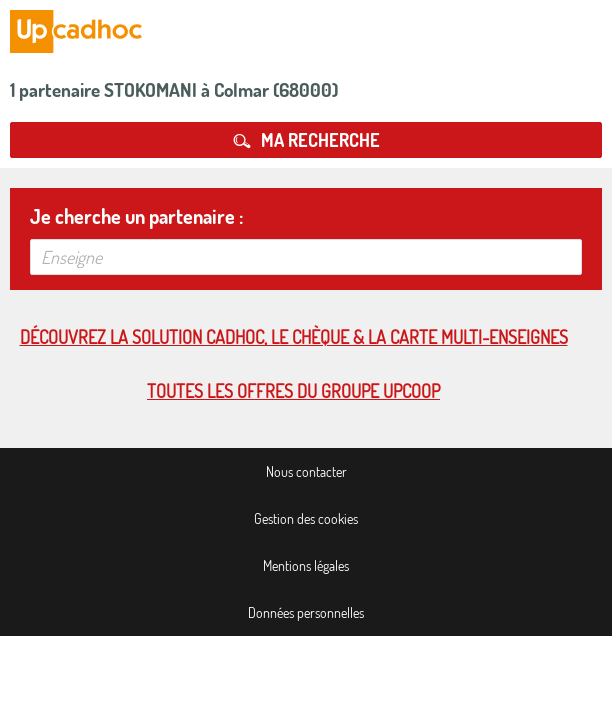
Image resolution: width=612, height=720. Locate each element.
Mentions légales (306, 565)
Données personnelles (306, 612)
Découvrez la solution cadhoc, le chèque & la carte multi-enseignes (294, 337)
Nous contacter (306, 471)
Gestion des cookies (306, 518)
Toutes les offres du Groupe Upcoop (293, 391)
